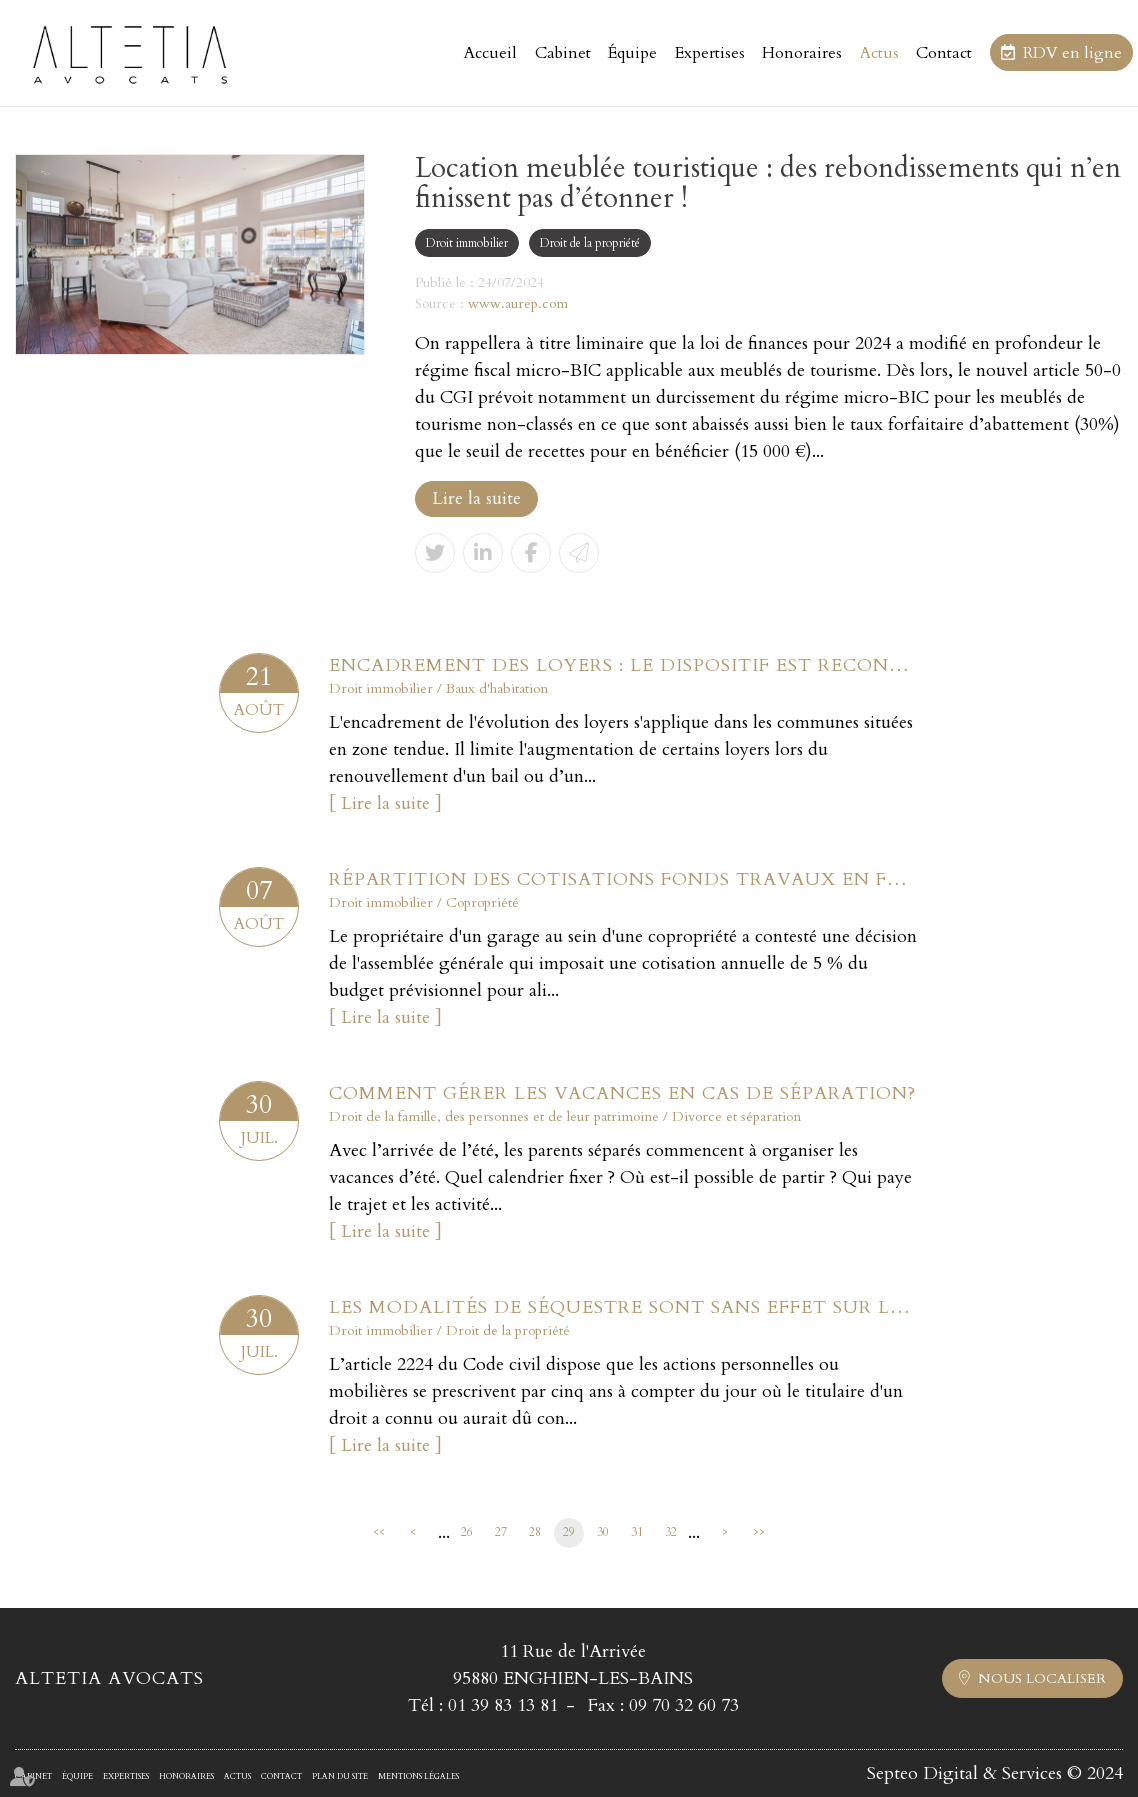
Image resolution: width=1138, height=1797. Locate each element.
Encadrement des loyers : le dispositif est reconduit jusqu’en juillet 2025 (624, 665)
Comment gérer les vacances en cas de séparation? (622, 1093)
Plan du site (340, 1776)
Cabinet (563, 53)
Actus (879, 53)
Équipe (632, 53)
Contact (944, 53)
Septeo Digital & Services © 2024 (995, 1773)
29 (569, 1532)
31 (637, 1532)
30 (603, 1532)
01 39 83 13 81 (503, 1705)
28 (535, 1532)
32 (671, 1532)
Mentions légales (418, 1776)
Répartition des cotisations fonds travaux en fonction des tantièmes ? (624, 879)
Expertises (710, 53)
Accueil (490, 53)
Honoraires (802, 53)
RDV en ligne (1072, 53)
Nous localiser (1042, 1678)
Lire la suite (476, 498)
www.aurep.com (518, 303)
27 (501, 1532)
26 (467, 1532)
